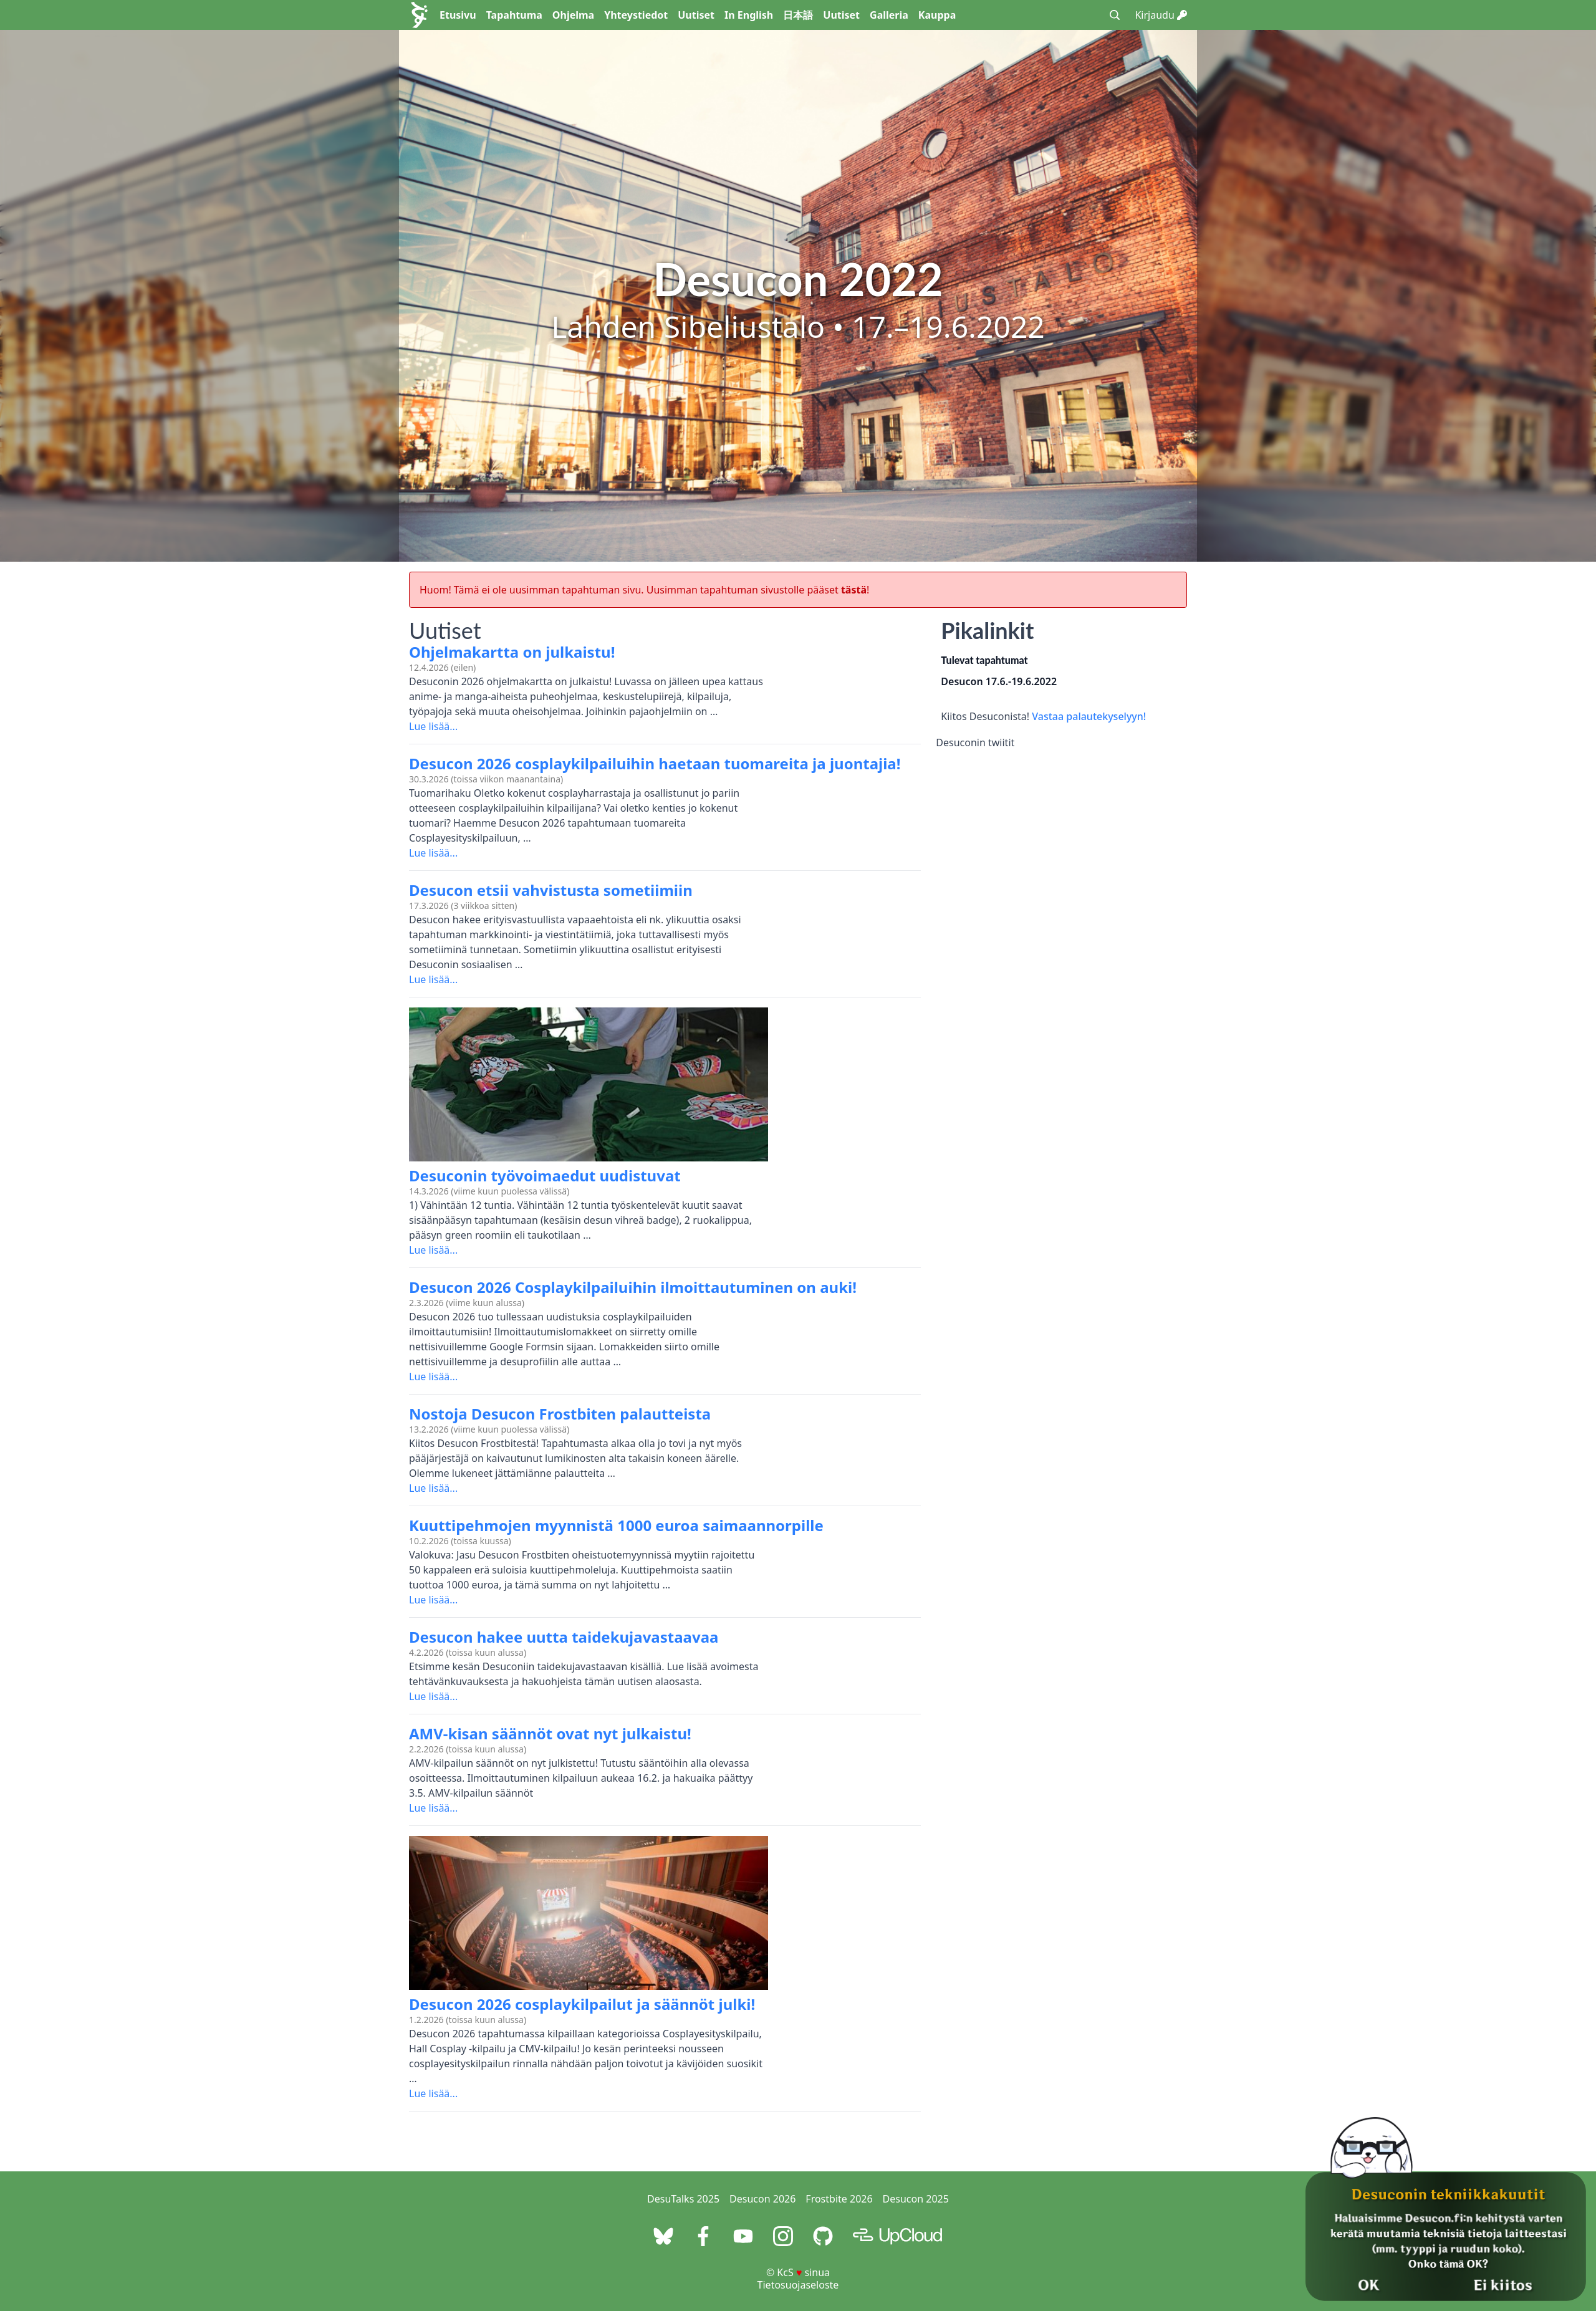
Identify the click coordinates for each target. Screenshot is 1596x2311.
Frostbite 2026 (838, 2199)
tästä (854, 590)
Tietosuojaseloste (798, 2285)
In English (748, 15)
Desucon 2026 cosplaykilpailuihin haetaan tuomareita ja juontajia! (655, 763)
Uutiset (696, 15)
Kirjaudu (1161, 15)
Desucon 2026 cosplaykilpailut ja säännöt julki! (582, 2004)
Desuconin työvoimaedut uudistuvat (545, 1175)
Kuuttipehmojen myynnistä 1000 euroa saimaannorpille (616, 1525)
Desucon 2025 (916, 2199)
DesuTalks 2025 (683, 2199)
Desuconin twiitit (975, 742)
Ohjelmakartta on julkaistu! (512, 651)
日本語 (798, 15)
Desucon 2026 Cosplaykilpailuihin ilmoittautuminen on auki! (633, 1287)
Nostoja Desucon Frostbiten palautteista (560, 1413)
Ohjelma (573, 15)
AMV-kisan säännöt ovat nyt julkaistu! (550, 1733)
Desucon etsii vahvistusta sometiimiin (551, 890)
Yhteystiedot (636, 15)
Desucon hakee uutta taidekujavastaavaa (563, 1636)
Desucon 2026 (762, 2199)
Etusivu (458, 15)
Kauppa (937, 15)
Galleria (889, 15)
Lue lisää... (433, 726)
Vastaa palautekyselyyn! (1089, 716)
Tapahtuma (514, 15)
